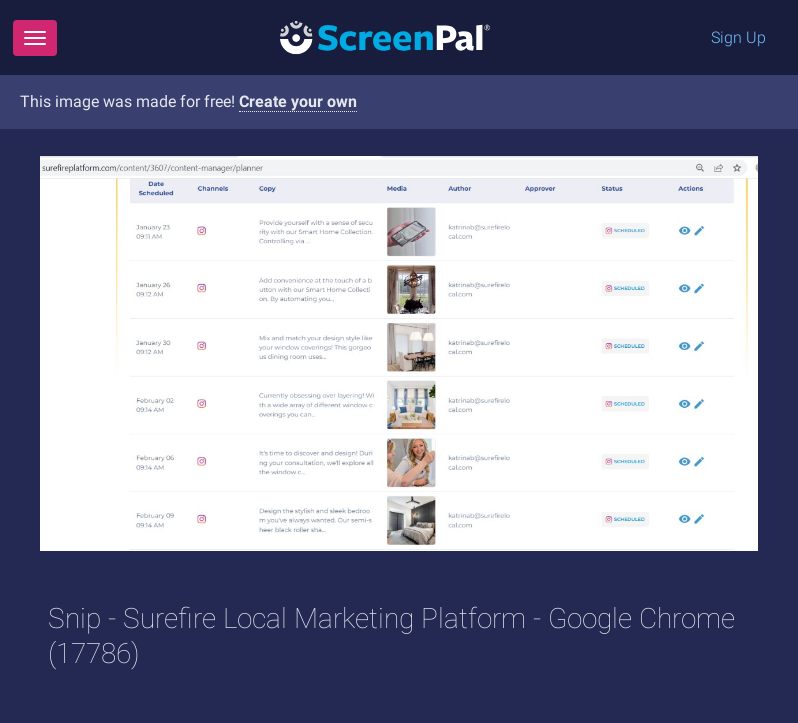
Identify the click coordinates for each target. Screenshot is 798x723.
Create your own (298, 101)
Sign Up (738, 37)
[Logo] (385, 36)
